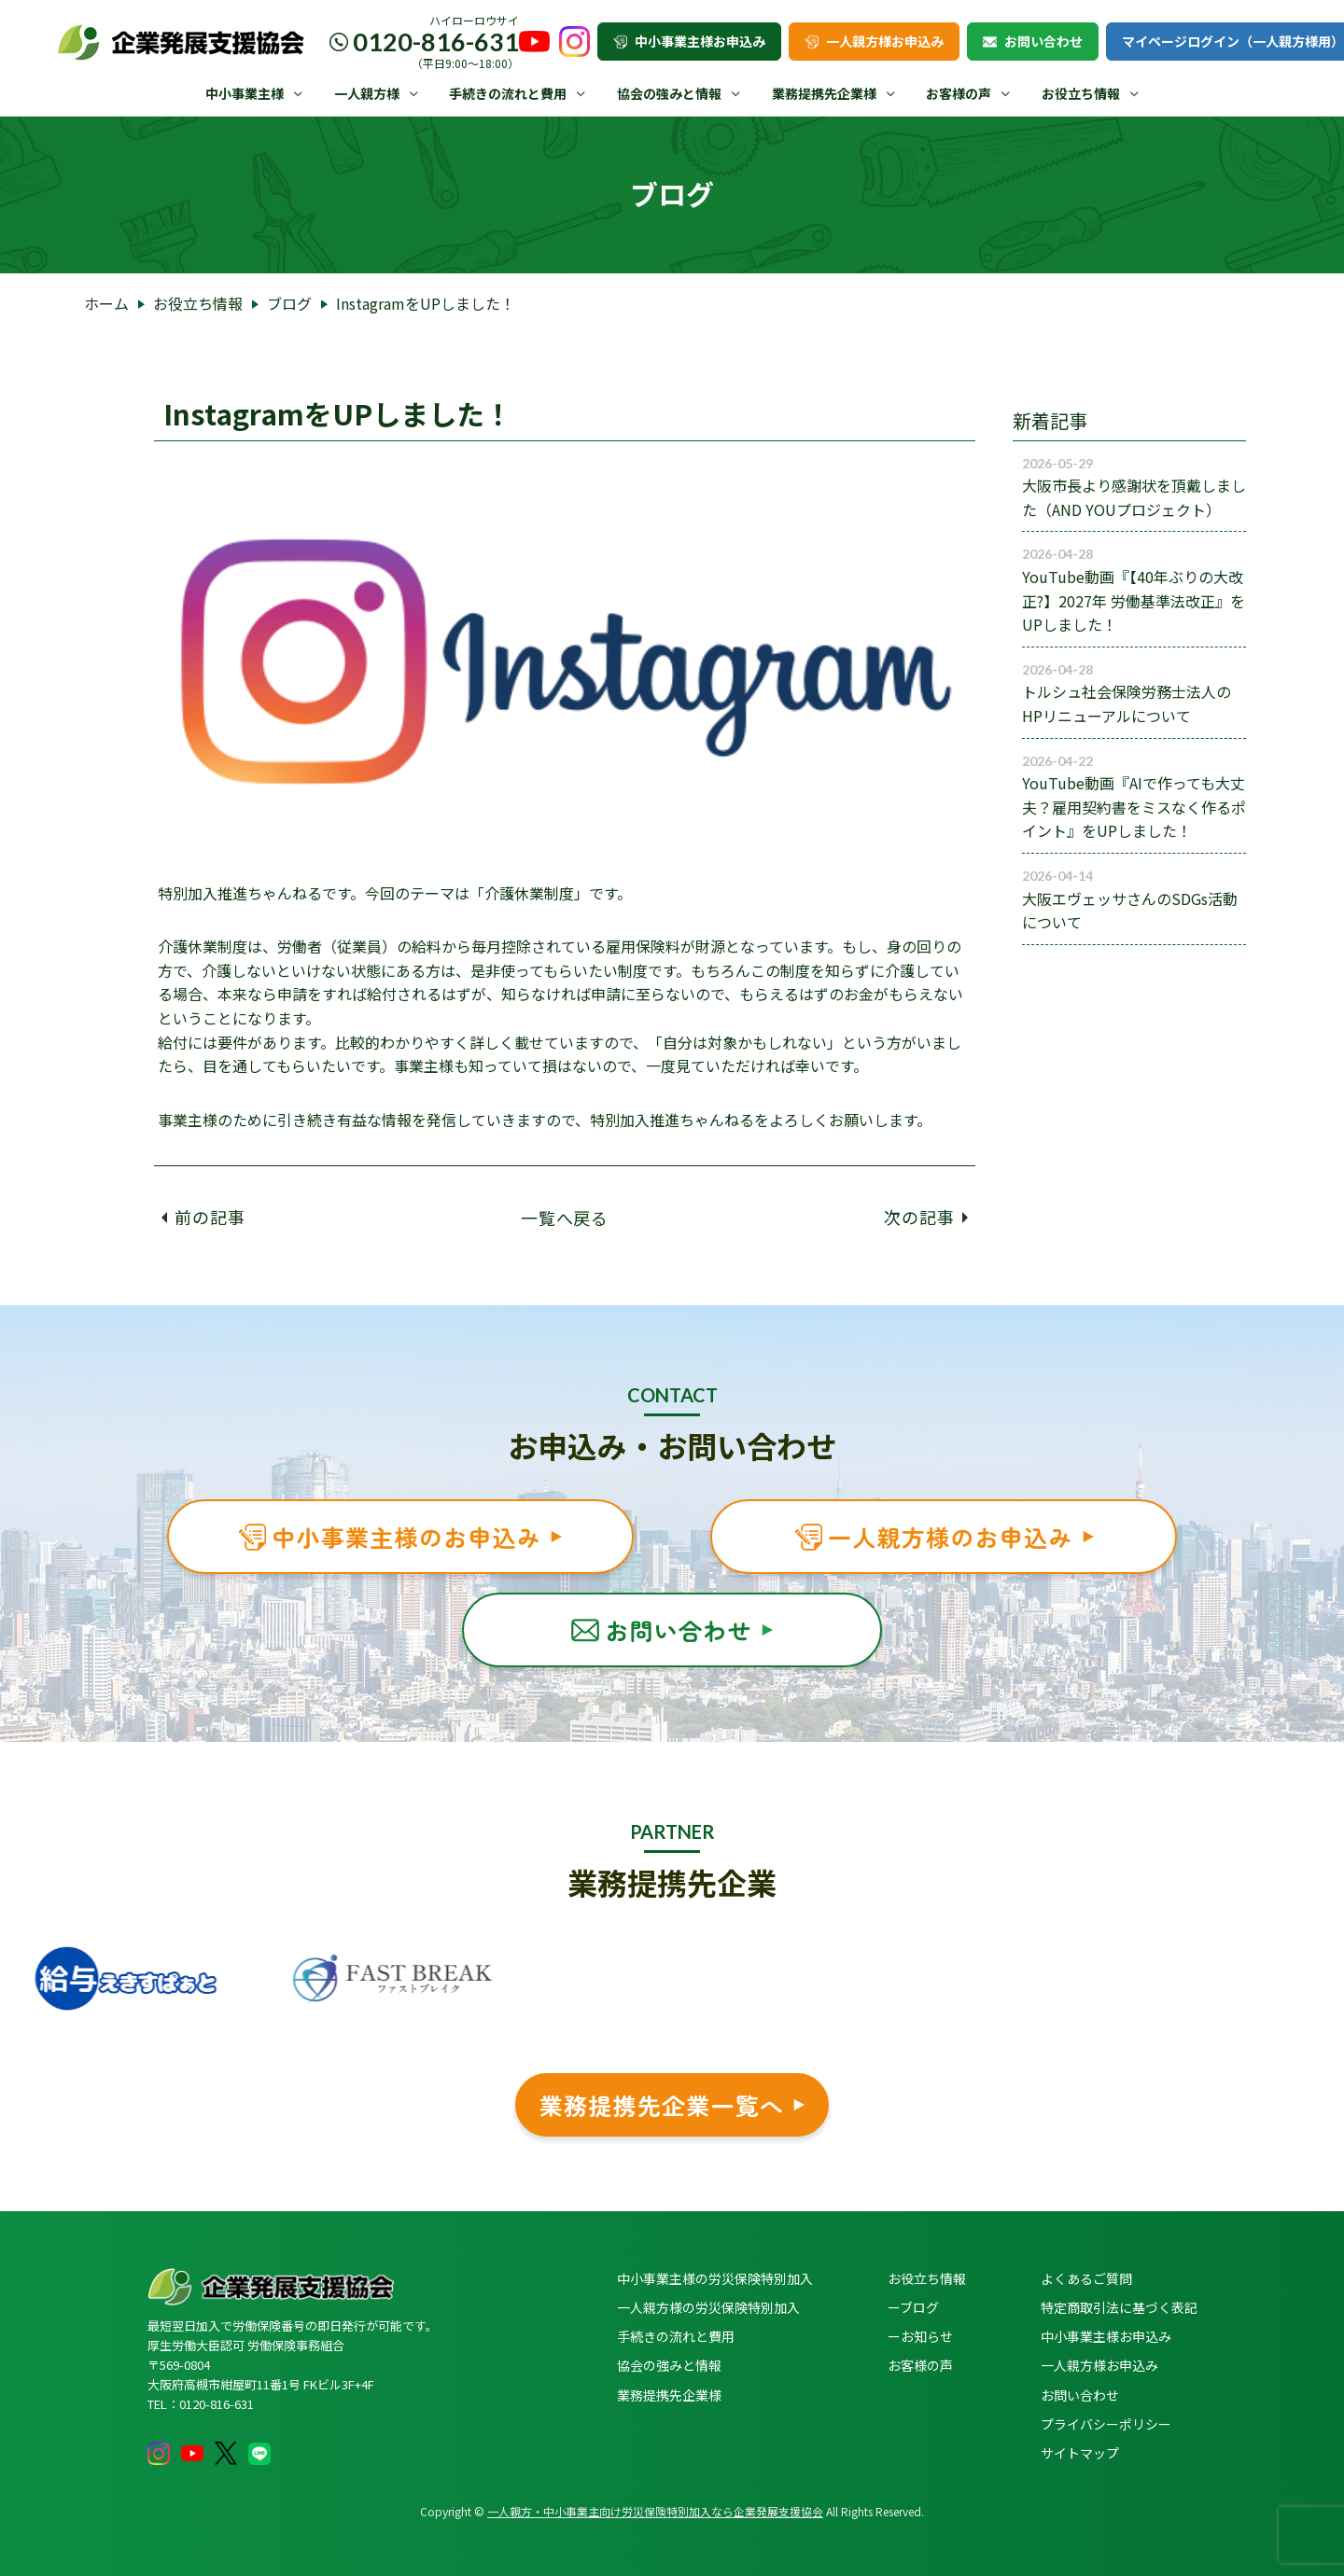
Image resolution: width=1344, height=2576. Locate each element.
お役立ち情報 (1081, 93)
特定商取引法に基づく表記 (1119, 2307)
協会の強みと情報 (669, 93)
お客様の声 (958, 93)
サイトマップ (1080, 2453)
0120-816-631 (436, 41)
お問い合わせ (1033, 41)
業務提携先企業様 (824, 93)
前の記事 (203, 1216)
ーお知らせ (920, 2336)
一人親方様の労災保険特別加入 (708, 2307)
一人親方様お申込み (874, 41)
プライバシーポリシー (1106, 2424)
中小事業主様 (244, 93)
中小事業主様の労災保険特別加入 (715, 2278)
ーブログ (913, 2307)
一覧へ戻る (565, 1216)
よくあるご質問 (1086, 2278)
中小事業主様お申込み (689, 41)
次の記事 (926, 1216)
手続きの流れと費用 (508, 93)
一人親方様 (366, 93)
